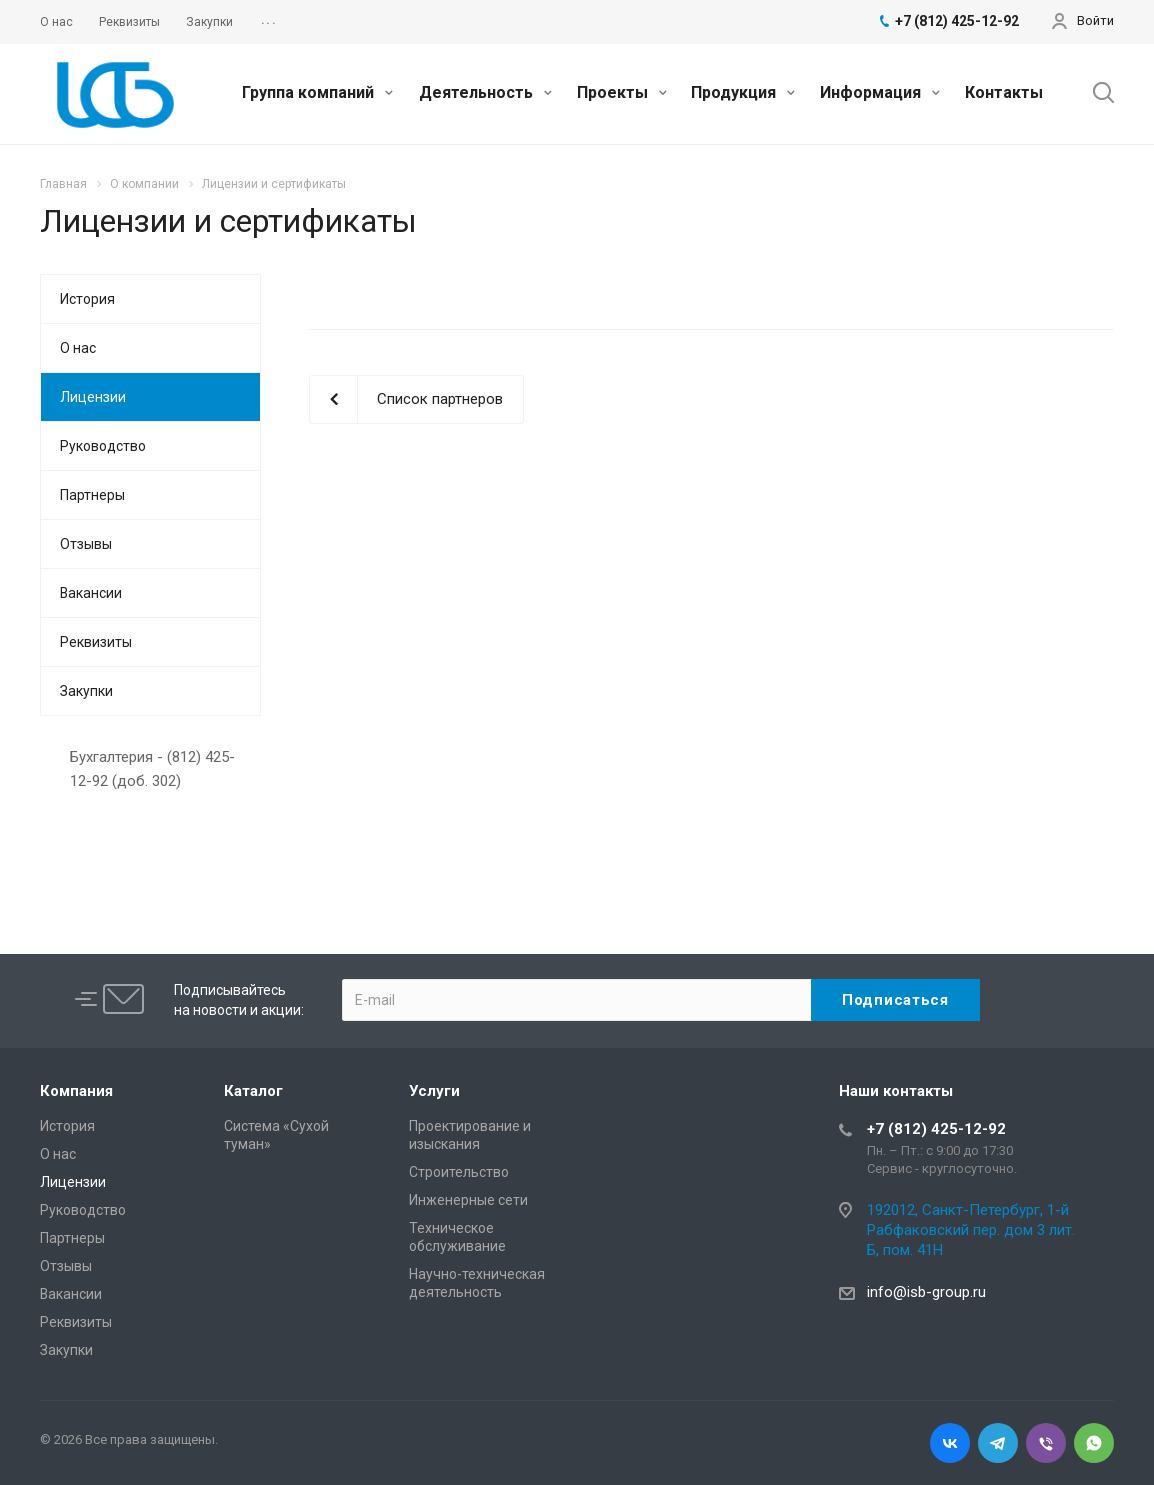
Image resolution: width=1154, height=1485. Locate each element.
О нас (78, 348)
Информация (880, 92)
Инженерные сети (468, 1200)
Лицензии (93, 397)
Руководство (103, 446)
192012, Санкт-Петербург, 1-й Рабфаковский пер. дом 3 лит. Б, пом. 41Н (971, 1230)
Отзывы (86, 544)
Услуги (434, 1091)
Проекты (622, 92)
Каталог (253, 1091)
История (87, 299)
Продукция (743, 92)
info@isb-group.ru (926, 1292)
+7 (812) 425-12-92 (936, 1129)
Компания (76, 1091)
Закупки (86, 691)
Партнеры (92, 495)
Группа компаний (317, 92)
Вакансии (91, 593)
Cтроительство (459, 1172)
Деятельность (485, 92)
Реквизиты (96, 642)
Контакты (1004, 92)
